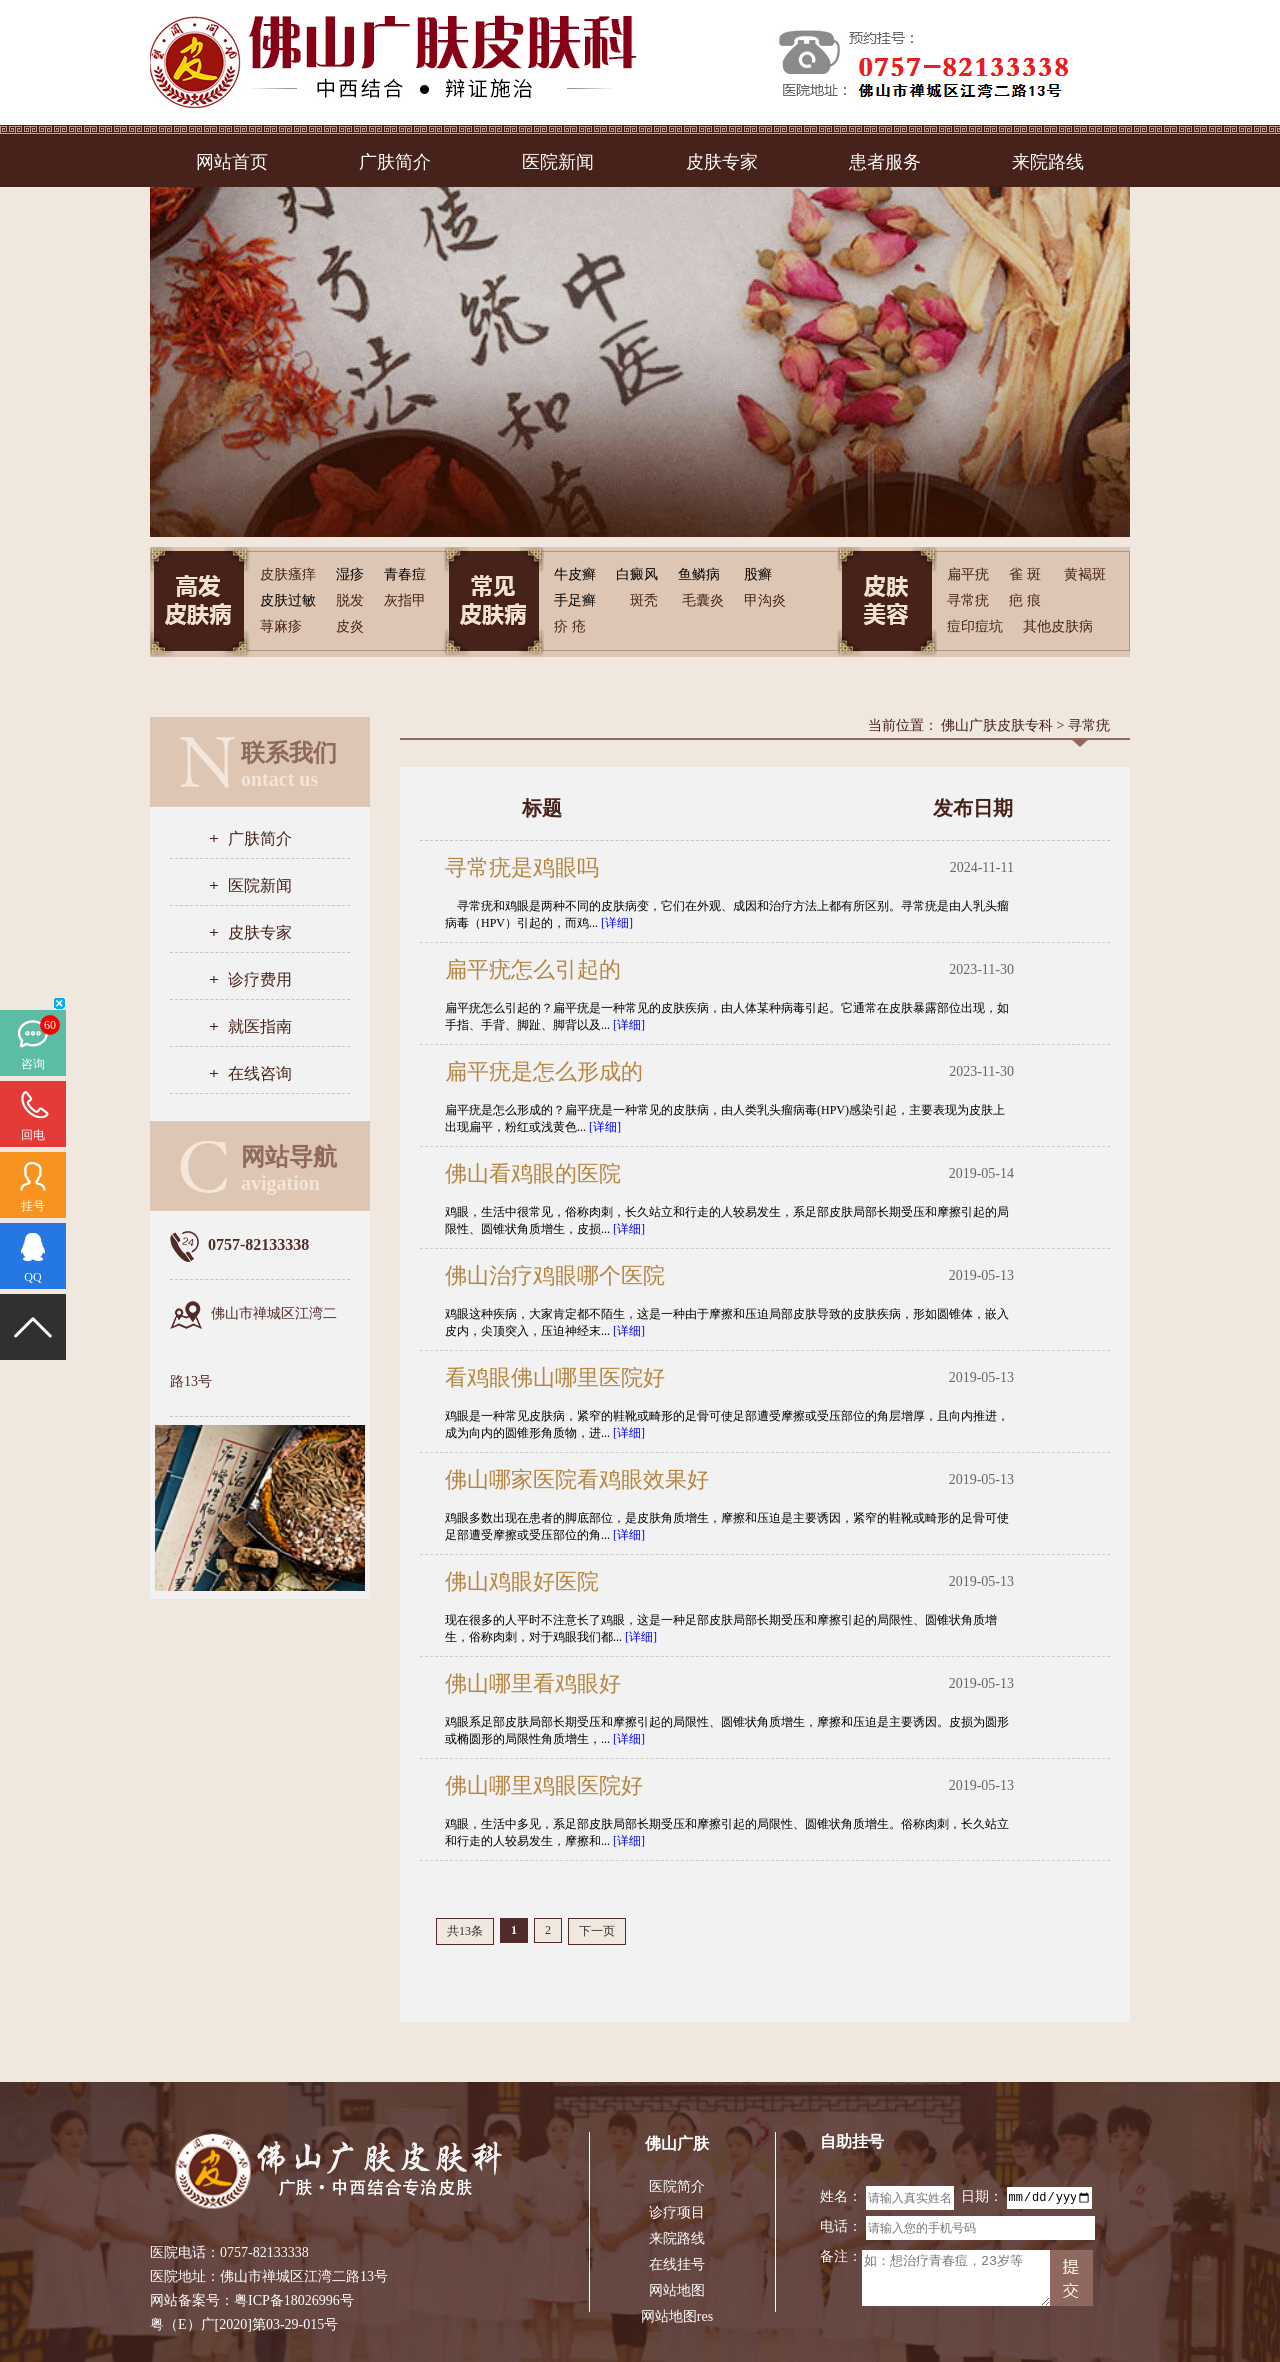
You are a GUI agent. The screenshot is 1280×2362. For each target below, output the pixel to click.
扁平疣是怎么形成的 (544, 1071)
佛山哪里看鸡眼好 (533, 1683)
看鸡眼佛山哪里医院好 (555, 1377)
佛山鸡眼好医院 (522, 1581)
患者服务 (885, 162)
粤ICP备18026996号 (294, 2300)
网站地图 (677, 2290)
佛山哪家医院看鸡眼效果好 (577, 1479)
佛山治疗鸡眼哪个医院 (555, 1275)
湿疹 (350, 574)
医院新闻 (558, 162)
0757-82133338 (264, 2252)
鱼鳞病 (699, 574)
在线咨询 (260, 1073)
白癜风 (637, 574)
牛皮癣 (575, 574)
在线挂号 (677, 2264)
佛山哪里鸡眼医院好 (544, 1785)
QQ (32, 1277)
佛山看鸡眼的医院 (533, 1173)
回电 (33, 1135)
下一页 (597, 1931)
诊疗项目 (677, 2212)
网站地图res (677, 2316)
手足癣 (575, 600)
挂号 (33, 1206)
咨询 (33, 1064)
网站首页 (232, 162)
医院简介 (677, 2186)
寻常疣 (1089, 725)
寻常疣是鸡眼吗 (522, 867)
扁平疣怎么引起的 (533, 969)
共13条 (465, 1931)
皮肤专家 (722, 162)
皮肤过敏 (288, 600)
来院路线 (1048, 162)
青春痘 (405, 574)
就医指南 (260, 1026)
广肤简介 (395, 162)
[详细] (617, 923)
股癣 (758, 574)
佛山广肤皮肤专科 (997, 725)
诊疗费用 (260, 979)
